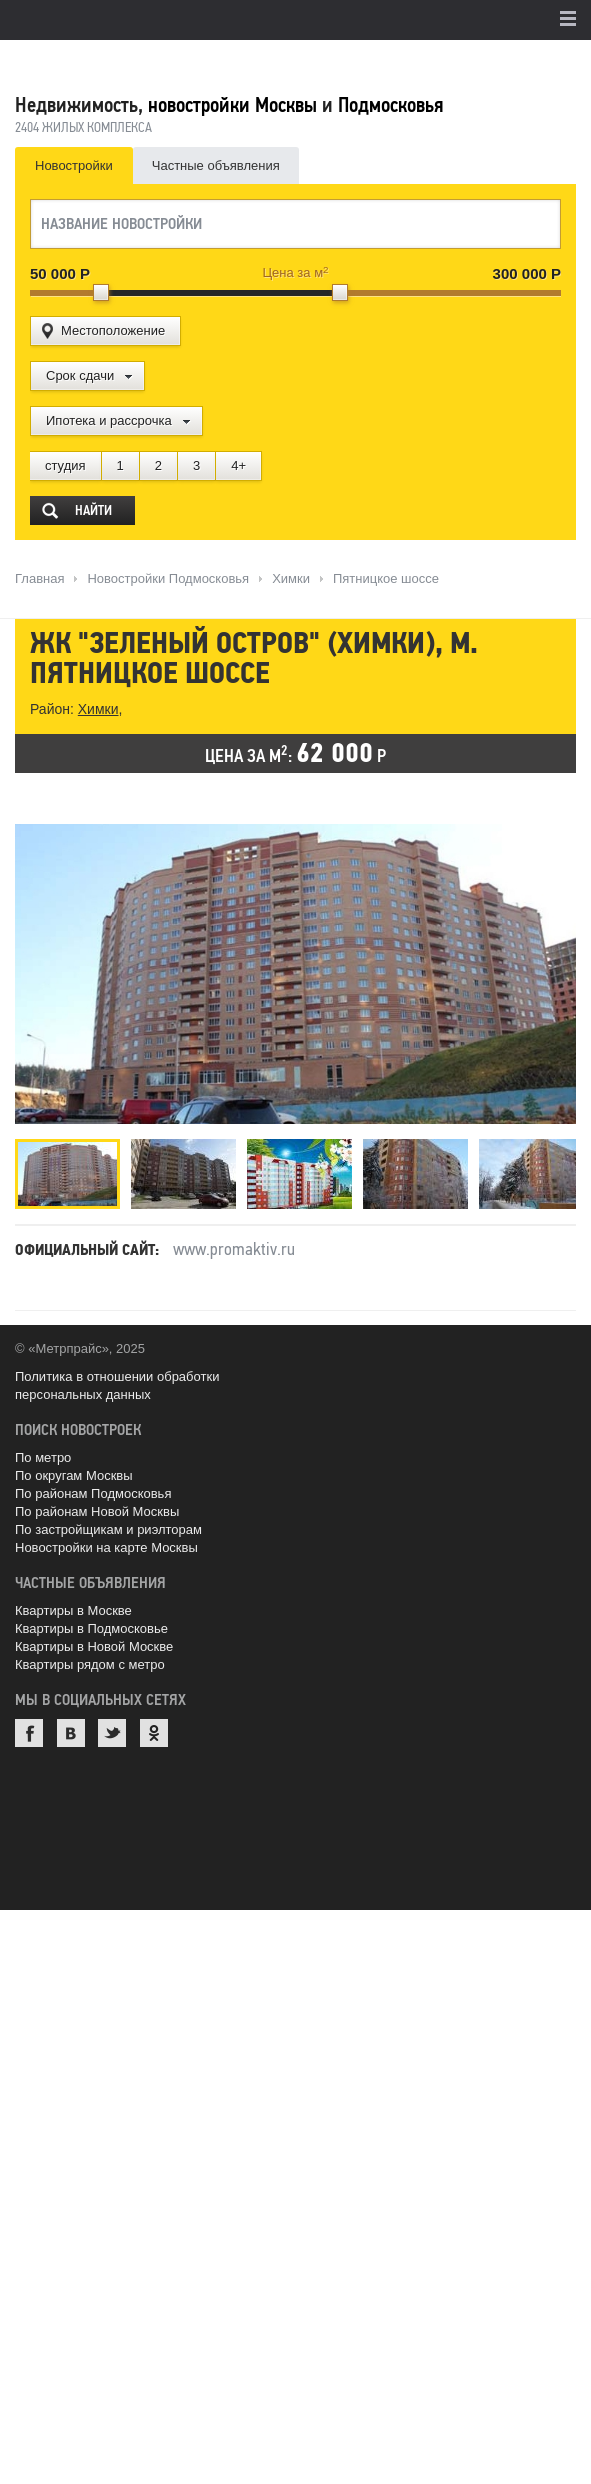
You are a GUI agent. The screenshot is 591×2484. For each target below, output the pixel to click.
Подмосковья (390, 105)
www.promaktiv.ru (234, 1249)
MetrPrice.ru (120, 62)
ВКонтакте (71, 1733)
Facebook (29, 1733)
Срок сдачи (80, 375)
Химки (98, 709)
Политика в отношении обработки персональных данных (117, 1385)
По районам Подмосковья (93, 1493)
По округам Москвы (74, 1475)
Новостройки (74, 165)
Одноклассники (154, 1733)
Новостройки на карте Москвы (106, 1547)
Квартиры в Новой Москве (94, 1646)
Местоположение (113, 330)
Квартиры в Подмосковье (91, 1628)
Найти (93, 510)
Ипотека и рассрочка (109, 420)
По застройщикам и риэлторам (108, 1529)
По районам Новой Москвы (97, 1511)
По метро (43, 1457)
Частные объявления (216, 165)
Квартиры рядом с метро (90, 1664)
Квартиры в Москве (73, 1610)
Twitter (112, 1733)
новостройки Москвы (232, 105)
